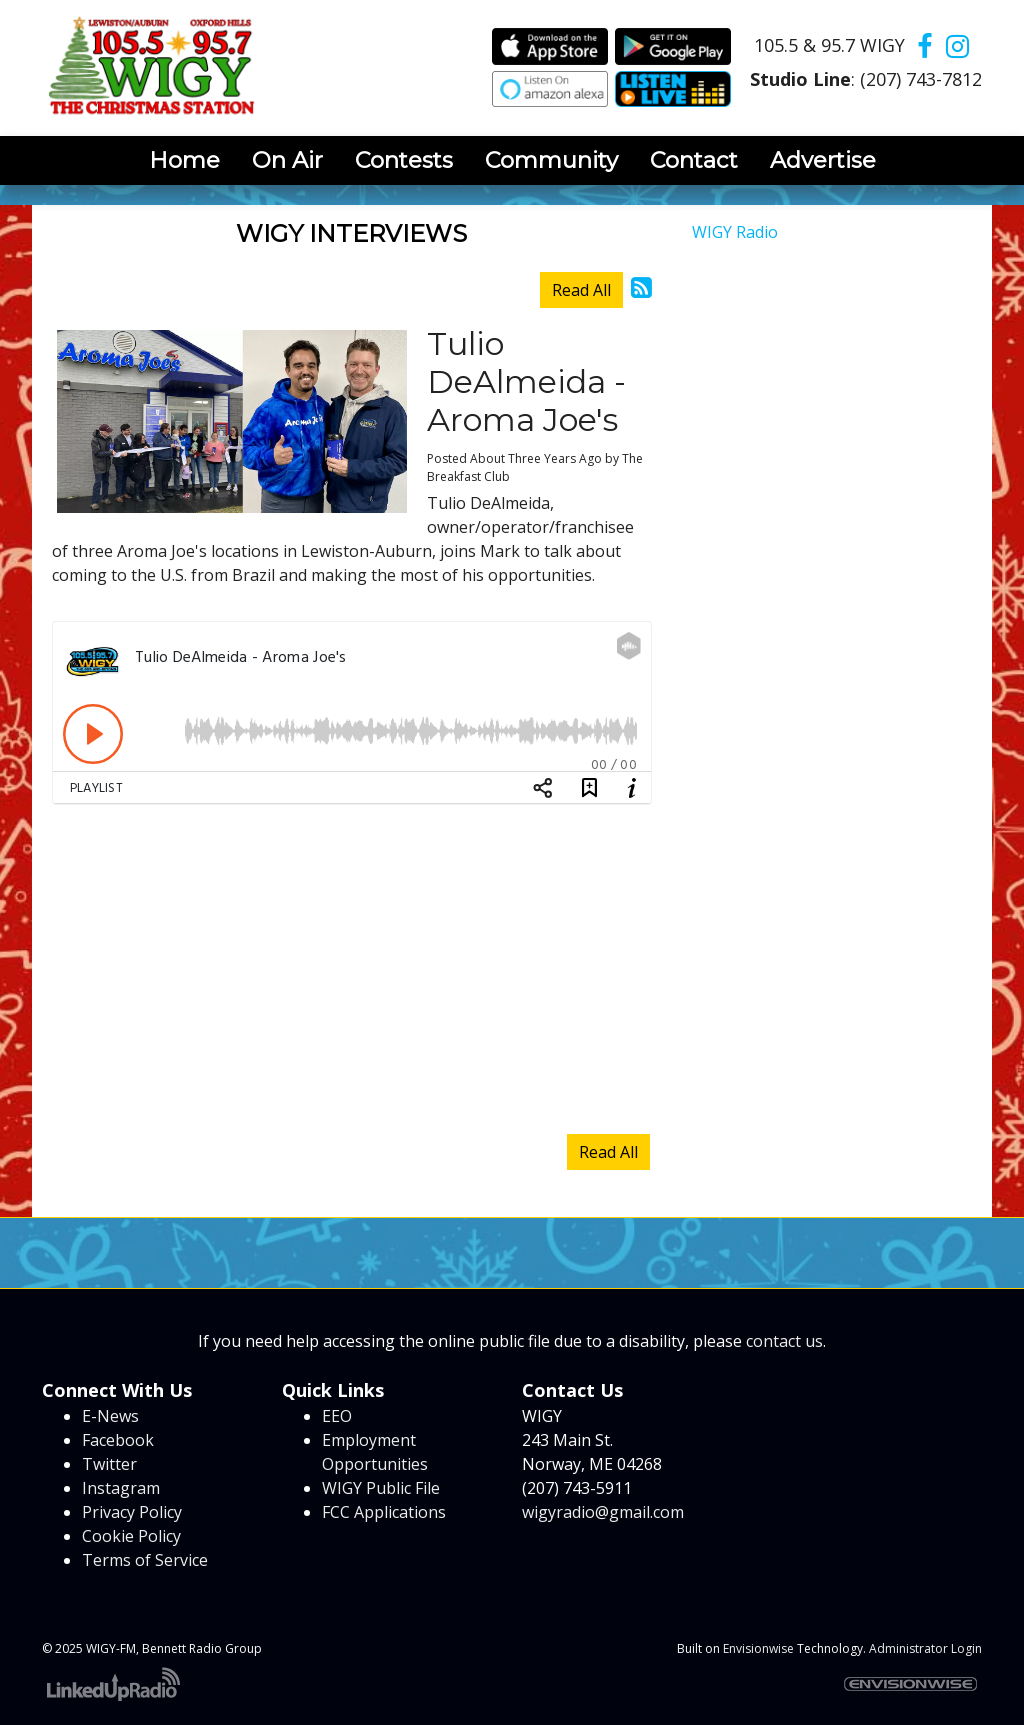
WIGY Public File (381, 1488)
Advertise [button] (823, 160)
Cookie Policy (131, 1536)
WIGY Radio (735, 232)
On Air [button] (287, 160)
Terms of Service (145, 1560)
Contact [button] (694, 160)
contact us (784, 1341)
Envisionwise (758, 1648)
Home (184, 160)
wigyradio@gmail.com (603, 1512)
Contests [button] (404, 160)
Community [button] (551, 160)
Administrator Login (925, 1648)
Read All (581, 290)
